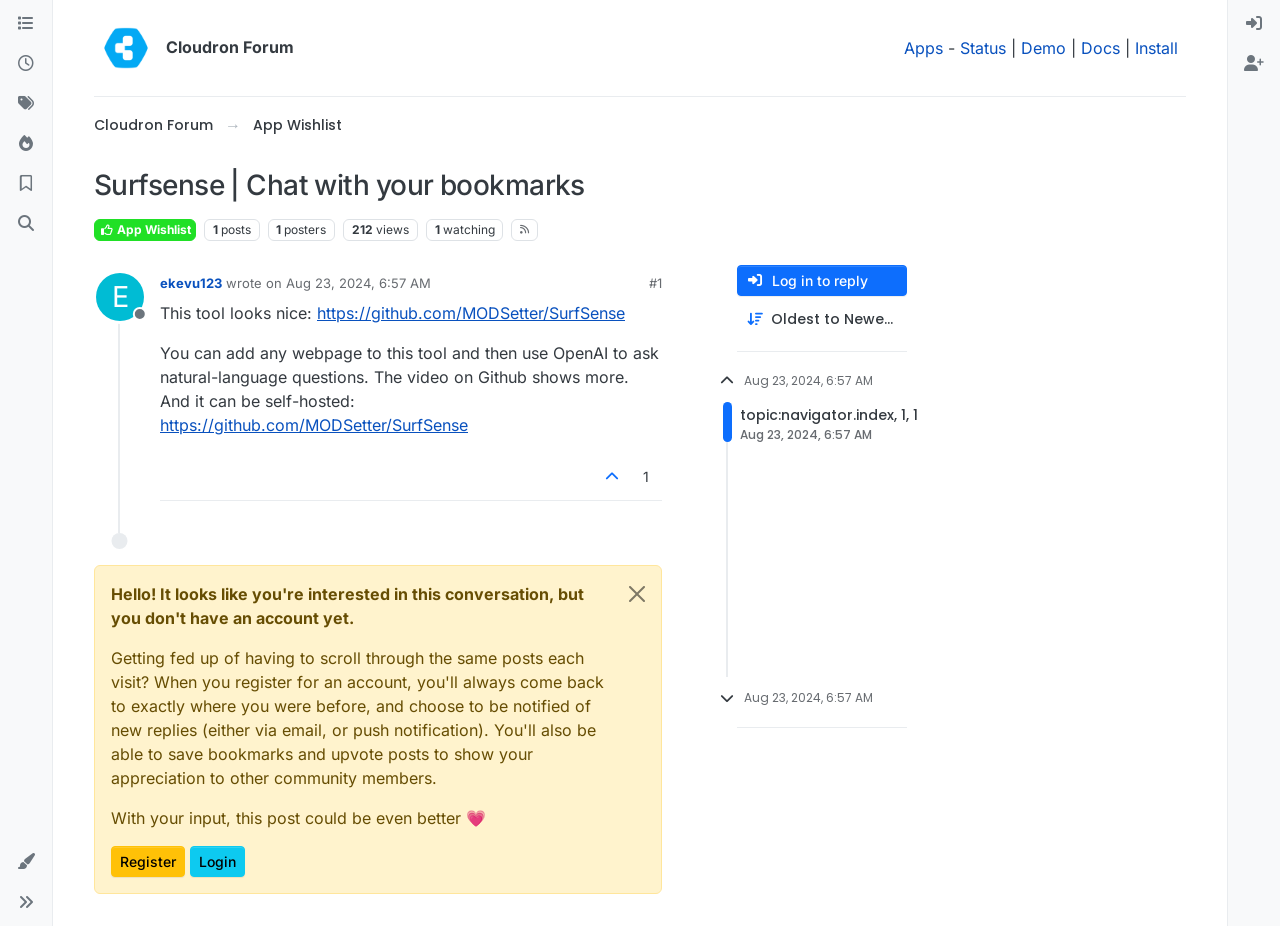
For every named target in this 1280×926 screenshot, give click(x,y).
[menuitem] (1254, 24)
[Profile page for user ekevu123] (120, 297)
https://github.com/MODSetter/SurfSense (471, 313)
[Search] (26, 224)
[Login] (1254, 24)
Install (1156, 48)
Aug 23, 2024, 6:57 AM (358, 283)
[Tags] (26, 104)
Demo (1043, 48)
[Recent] (26, 64)
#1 (655, 283)
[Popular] (26, 144)
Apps (923, 48)
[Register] (1254, 64)
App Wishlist (145, 229)
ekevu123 (191, 283)
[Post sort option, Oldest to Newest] (822, 319)
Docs (1100, 48)
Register (148, 861)
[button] (26, 862)
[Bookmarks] (26, 184)
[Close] (637, 594)
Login (217, 861)
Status (983, 48)
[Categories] (26, 24)
